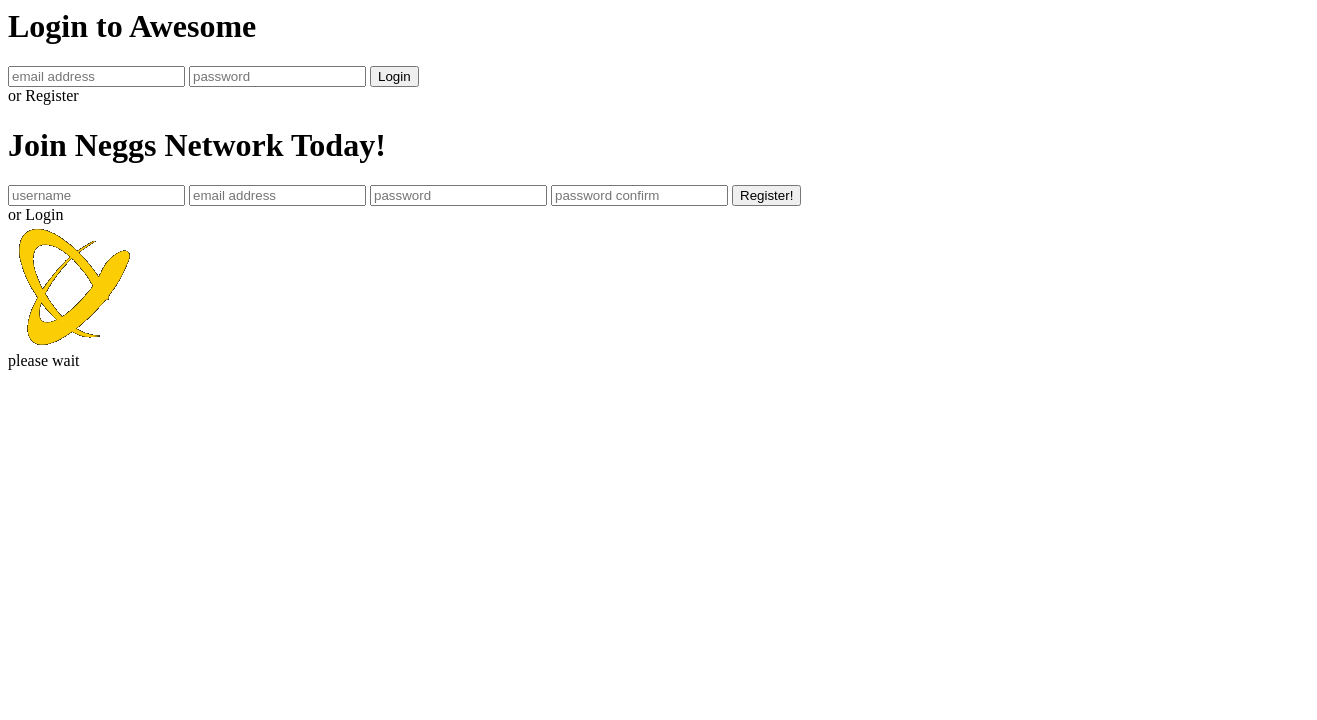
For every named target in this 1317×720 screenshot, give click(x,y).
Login (394, 76)
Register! (766, 195)
